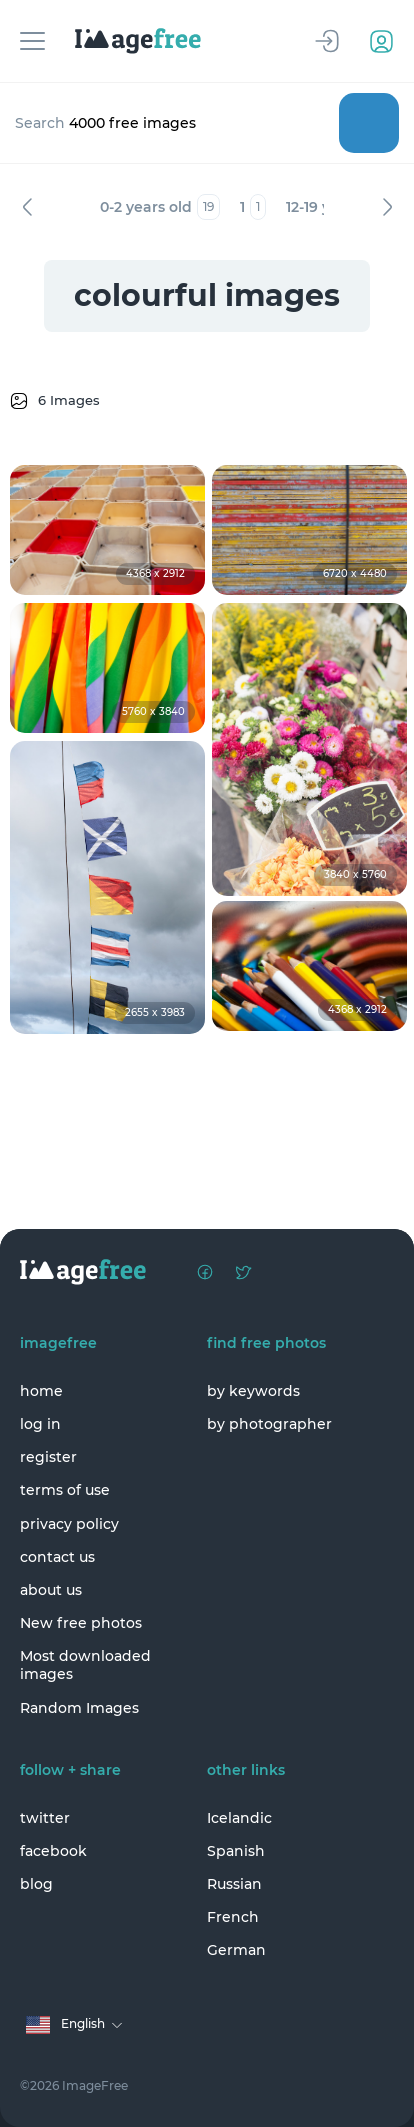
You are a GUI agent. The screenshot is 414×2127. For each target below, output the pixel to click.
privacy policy (69, 1524)
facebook (53, 1851)
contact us (57, 1557)
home (41, 1391)
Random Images (79, 1708)
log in (40, 1424)
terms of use (65, 1490)
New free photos (81, 1623)
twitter (45, 1818)
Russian (234, 1884)
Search (369, 123)
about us (51, 1590)
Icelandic (239, 1818)
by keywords (253, 1391)
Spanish (236, 1851)
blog (36, 1884)
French (233, 1917)
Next (387, 207)
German (236, 1950)
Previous (27, 207)
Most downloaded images (85, 1665)
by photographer (269, 1424)
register (48, 1457)
